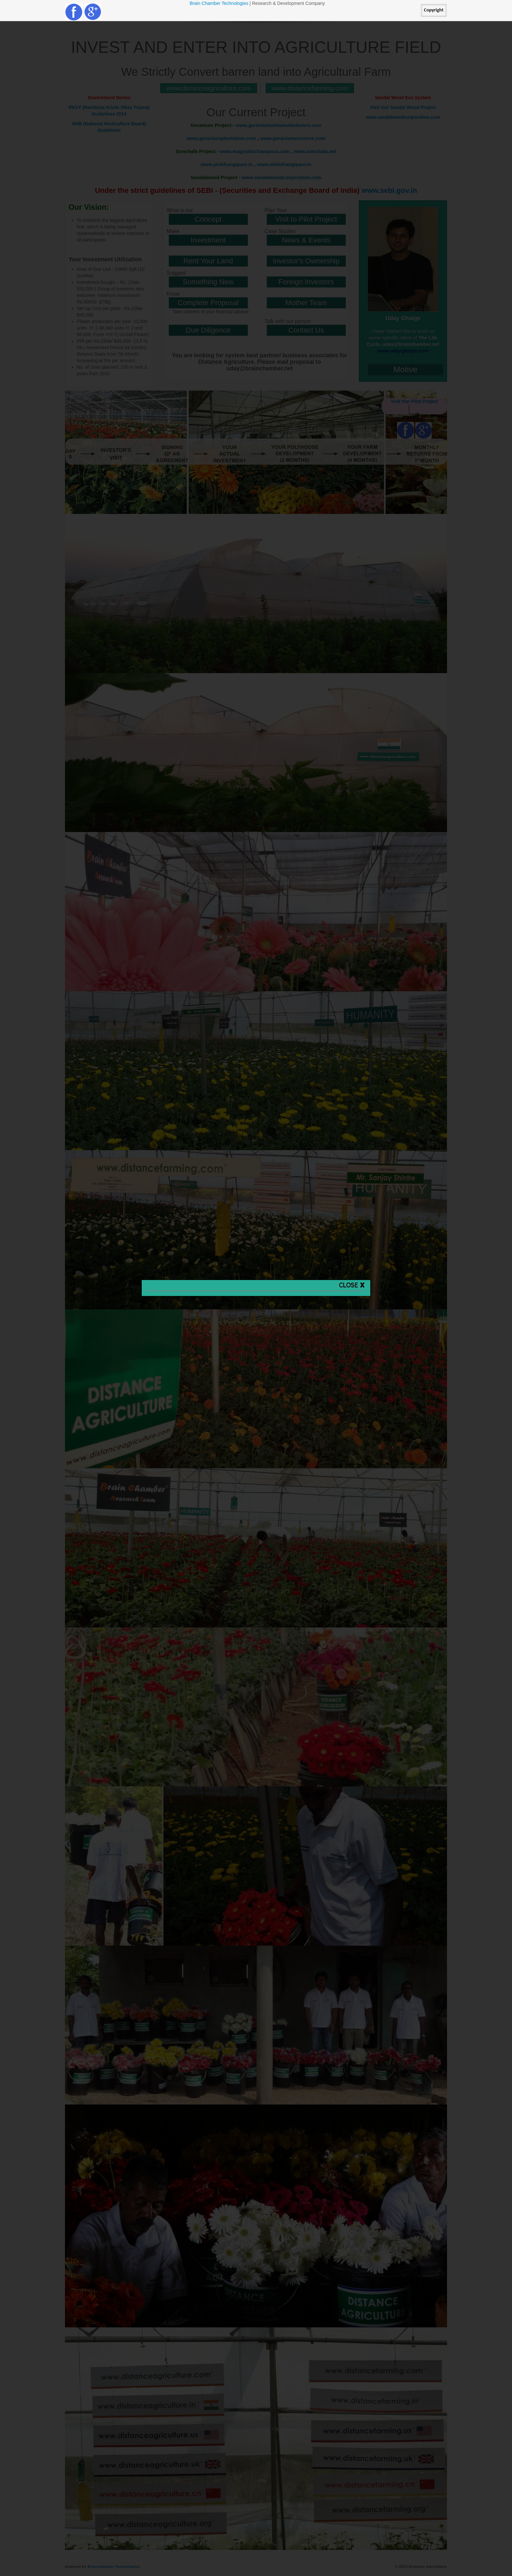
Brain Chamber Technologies (219, 3)
